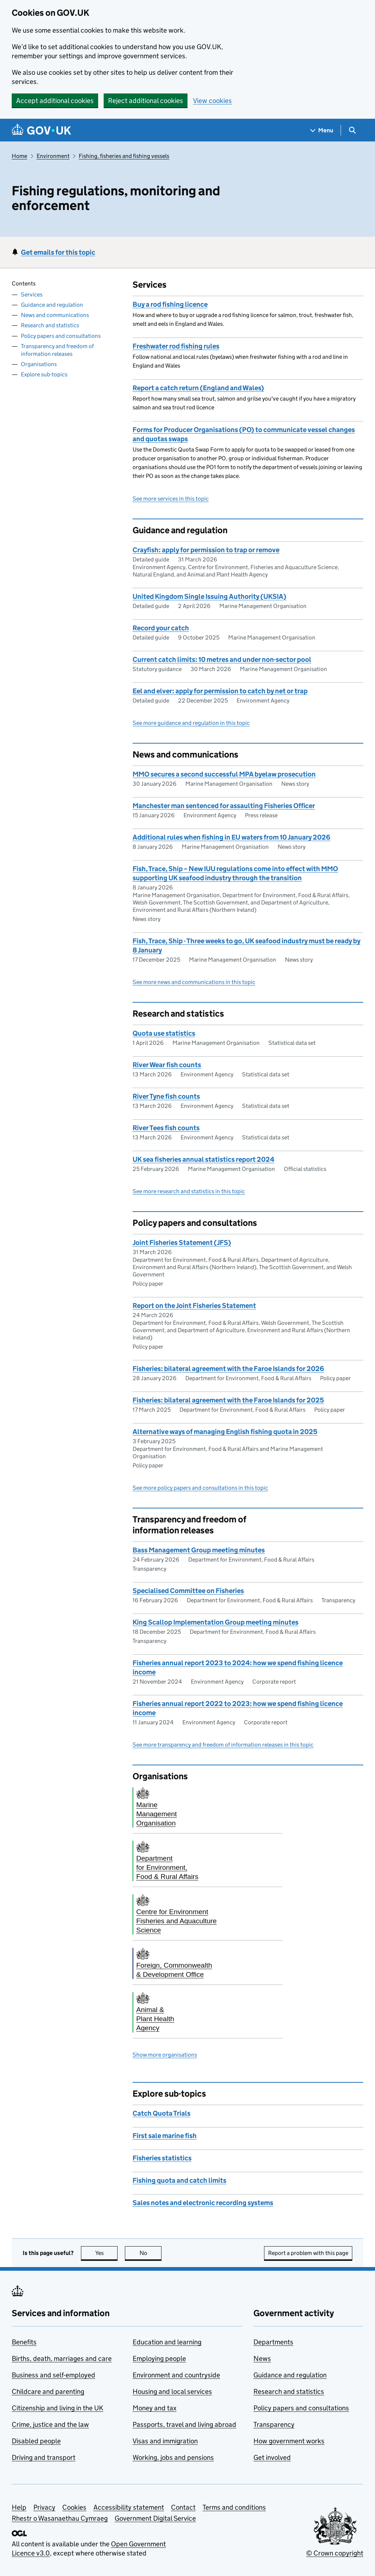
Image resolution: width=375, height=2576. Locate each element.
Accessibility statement (128, 2507)
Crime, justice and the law (50, 2424)
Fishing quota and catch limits (179, 2180)
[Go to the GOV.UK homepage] (41, 130)
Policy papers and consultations (61, 335)
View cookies (212, 100)
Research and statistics (50, 325)
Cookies (74, 2507)
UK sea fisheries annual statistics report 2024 (203, 1159)
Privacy (44, 2507)
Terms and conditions (234, 2507)
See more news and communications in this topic (194, 982)
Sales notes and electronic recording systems (203, 2203)
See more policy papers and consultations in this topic (200, 1487)
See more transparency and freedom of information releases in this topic (223, 1744)
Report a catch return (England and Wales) (198, 388)
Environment (53, 155)
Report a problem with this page (308, 2252)
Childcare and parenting (48, 2391)
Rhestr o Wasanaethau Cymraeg (60, 2518)
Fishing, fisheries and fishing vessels (124, 155)
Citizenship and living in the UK (57, 2408)
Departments (273, 2342)
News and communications (55, 315)
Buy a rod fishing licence (170, 304)
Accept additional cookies (55, 100)
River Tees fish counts (166, 1128)
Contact (183, 2507)
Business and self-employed (53, 2375)
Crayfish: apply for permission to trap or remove (206, 550)
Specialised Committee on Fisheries (188, 1590)
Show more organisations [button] (165, 2054)
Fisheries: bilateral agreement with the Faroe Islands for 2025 (228, 1400)
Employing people (159, 2358)
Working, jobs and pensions (173, 2457)
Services (31, 294)
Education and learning (167, 2342)
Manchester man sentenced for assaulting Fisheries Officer (224, 805)
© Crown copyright (334, 2553)
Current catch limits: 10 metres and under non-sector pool (222, 659)
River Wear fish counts (167, 1065)
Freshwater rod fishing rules (176, 346)
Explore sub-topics (44, 374)
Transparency (273, 2424)
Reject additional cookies (145, 100)
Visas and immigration (165, 2441)
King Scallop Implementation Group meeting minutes (215, 1622)
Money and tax (155, 2408)
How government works (288, 2441)
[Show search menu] (352, 130)
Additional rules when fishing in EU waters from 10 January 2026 (231, 837)
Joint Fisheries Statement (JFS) (182, 1242)
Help (19, 2507)
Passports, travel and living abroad (184, 2424)
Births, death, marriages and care (62, 2358)
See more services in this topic (171, 498)
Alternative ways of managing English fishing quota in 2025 (225, 1431)
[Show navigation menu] (322, 130)
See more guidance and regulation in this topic (191, 722)
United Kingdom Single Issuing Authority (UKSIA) (209, 596)
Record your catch (161, 628)
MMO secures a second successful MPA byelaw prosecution (224, 774)
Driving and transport (43, 2457)
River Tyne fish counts (166, 1096)
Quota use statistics (164, 1033)
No (151, 2252)
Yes (106, 2252)
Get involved (272, 2457)
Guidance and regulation (52, 304)
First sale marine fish (165, 2135)
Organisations (39, 364)
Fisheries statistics (162, 2158)
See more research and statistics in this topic (189, 1191)
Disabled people (36, 2441)
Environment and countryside (176, 2375)
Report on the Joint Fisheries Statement (194, 1305)
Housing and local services (172, 2391)
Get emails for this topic (58, 252)
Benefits (24, 2342)
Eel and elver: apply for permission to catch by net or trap (220, 691)
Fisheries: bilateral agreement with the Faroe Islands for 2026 (228, 1368)
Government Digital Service (155, 2518)
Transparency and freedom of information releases (57, 350)
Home (19, 155)
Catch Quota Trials (161, 2113)
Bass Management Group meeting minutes (199, 1550)
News (262, 2358)
